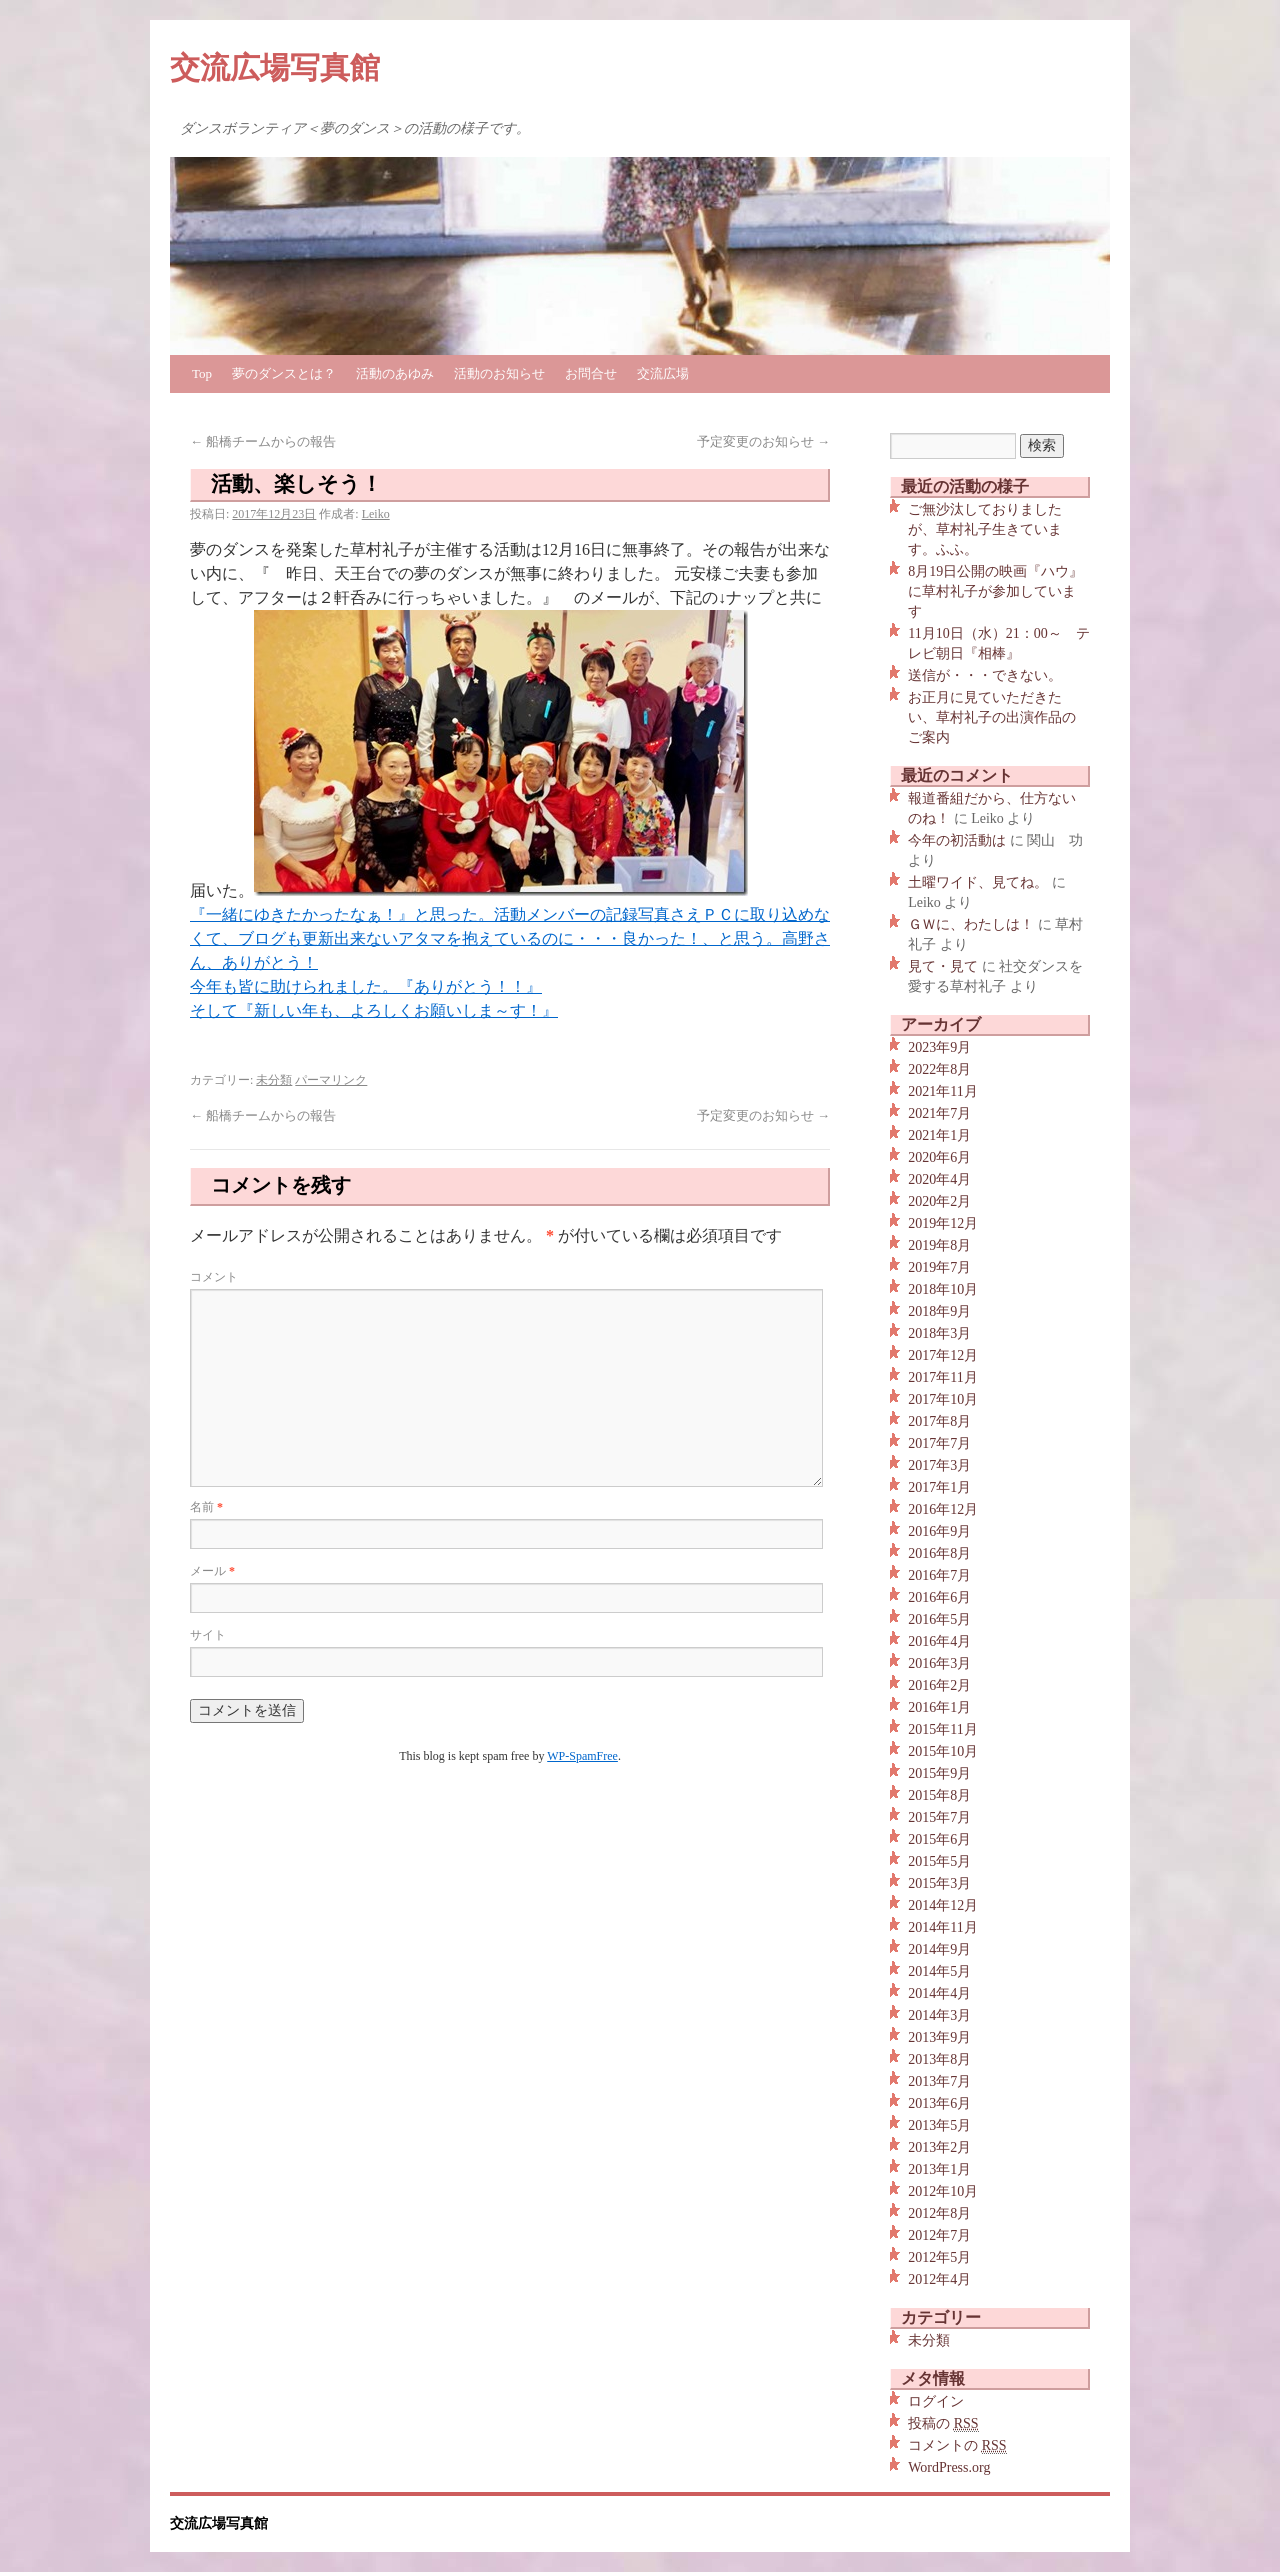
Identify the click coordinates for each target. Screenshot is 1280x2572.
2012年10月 (943, 2191)
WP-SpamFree (582, 1756)
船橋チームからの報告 (263, 441)
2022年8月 (939, 1069)
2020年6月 (939, 1157)
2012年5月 (939, 2257)
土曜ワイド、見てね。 (978, 882)
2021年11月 (942, 1091)
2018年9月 (939, 1311)
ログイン (936, 2401)
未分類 (274, 1080)
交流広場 (663, 373)
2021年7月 (939, 1113)
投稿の (943, 2424)
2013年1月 (939, 2169)
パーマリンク (331, 1080)
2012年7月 (939, 2235)
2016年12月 (943, 1509)
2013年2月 (939, 2147)
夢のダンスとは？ (284, 373)
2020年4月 (939, 1179)
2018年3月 (939, 1333)
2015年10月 (943, 1751)
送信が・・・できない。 (985, 675)
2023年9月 (939, 1047)
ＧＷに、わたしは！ (971, 924)
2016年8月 (939, 1553)
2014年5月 (939, 1971)
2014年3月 (939, 2015)
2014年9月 (939, 1949)
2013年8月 (939, 2059)
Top (202, 373)
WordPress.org (949, 2467)
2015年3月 (939, 1883)
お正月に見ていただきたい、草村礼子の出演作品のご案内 (992, 717)
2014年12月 (943, 1905)
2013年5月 (939, 2125)
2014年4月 (939, 1993)
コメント (214, 1277)
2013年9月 (939, 2037)
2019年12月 (943, 1223)
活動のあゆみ (395, 373)
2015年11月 (942, 1729)
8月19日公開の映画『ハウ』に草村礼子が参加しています (995, 591)
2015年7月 (939, 1817)
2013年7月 (939, 2081)
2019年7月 (939, 1267)
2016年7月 (939, 1575)
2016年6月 (939, 1597)
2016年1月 (939, 1707)
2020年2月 (939, 1201)
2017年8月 (939, 1421)
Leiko (376, 514)
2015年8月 (939, 1795)
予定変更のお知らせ (763, 441)
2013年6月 (939, 2103)
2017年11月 (942, 1377)
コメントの (957, 2446)
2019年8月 (939, 1245)
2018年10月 (943, 1289)
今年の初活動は (957, 840)
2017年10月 (943, 1399)
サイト (208, 1635)
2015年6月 (939, 1839)
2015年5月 (939, 1861)
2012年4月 (939, 2279)
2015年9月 (939, 1773)
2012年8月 (939, 2213)
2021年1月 (939, 1135)
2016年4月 (939, 1641)
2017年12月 (943, 1355)
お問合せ (591, 373)
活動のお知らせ (499, 373)
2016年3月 (939, 1663)
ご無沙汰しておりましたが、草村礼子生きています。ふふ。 (985, 529)
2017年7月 (939, 1443)
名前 (206, 1507)
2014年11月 (942, 1927)
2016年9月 (939, 1531)
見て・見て (943, 966)
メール (212, 1571)
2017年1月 (939, 1487)
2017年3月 (939, 1465)
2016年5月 (939, 1619)
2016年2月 (939, 1685)
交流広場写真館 (275, 67)
